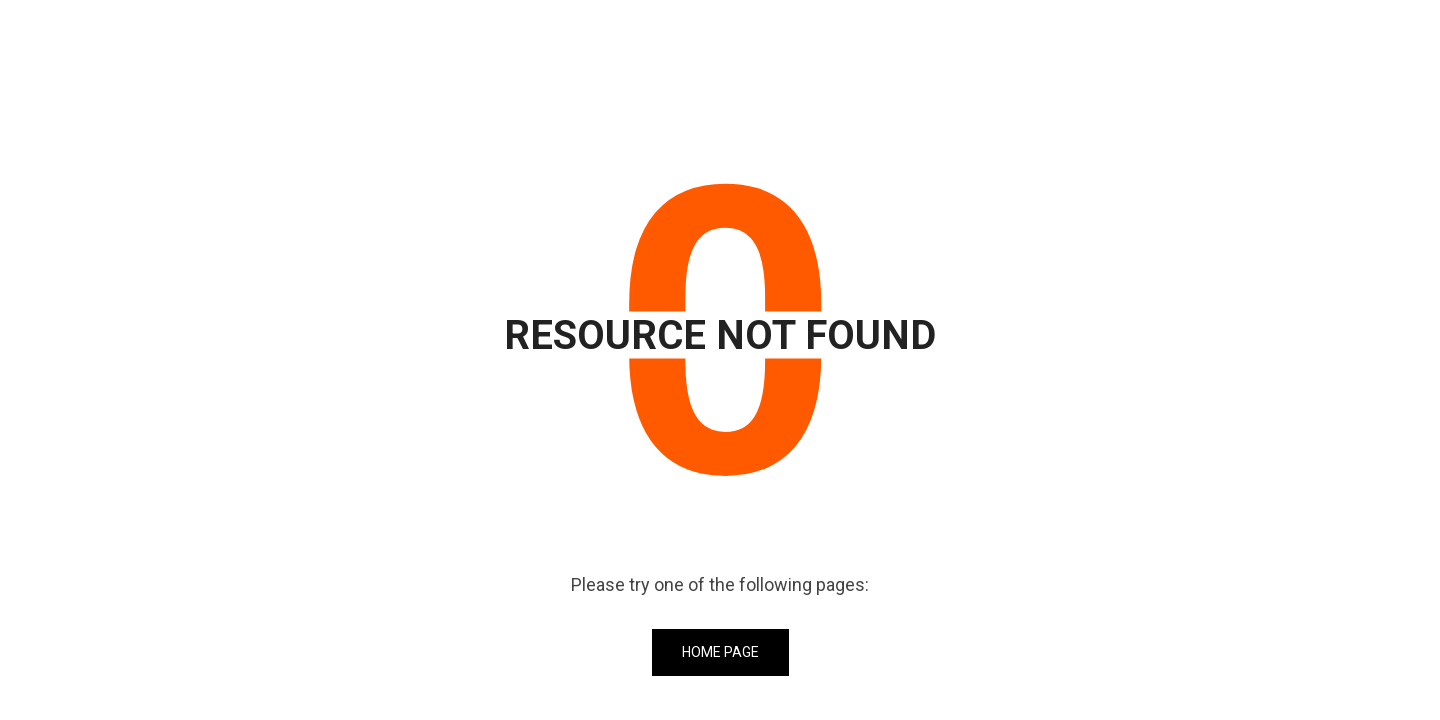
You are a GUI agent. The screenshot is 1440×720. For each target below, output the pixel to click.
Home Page (720, 652)
